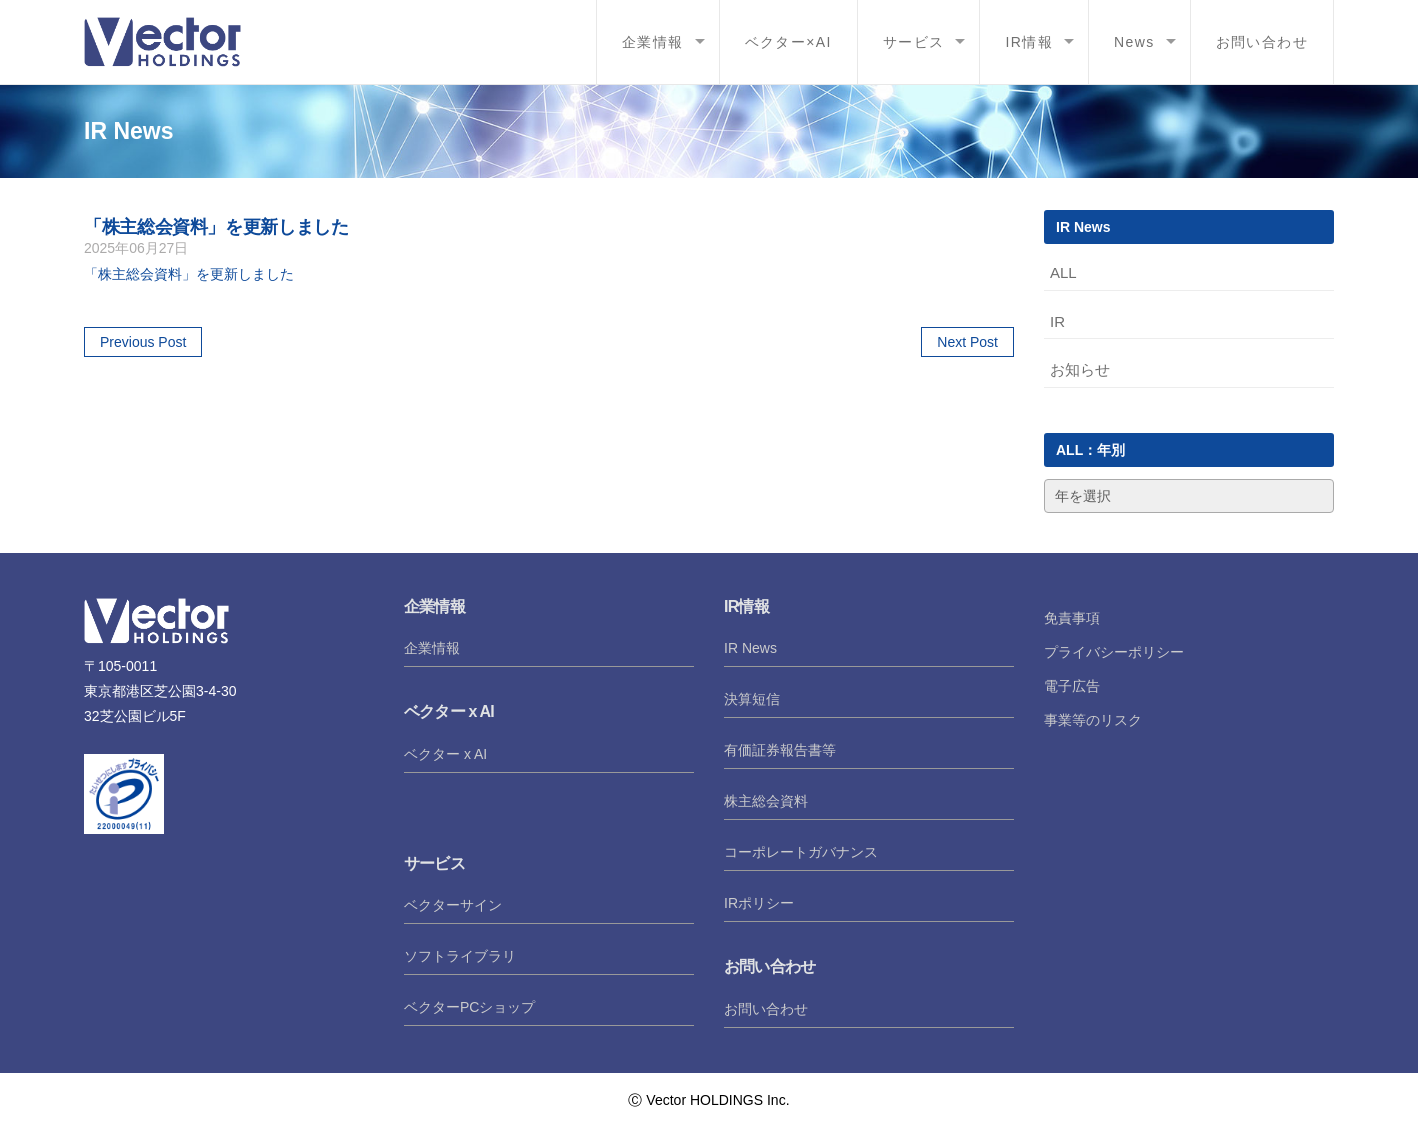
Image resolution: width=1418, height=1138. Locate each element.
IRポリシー (759, 903)
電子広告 (1072, 686)
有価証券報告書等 (780, 750)
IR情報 (1029, 42)
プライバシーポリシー (1114, 652)
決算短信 (752, 699)
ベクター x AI (445, 754)
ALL (1063, 272)
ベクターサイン (453, 905)
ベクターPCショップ (469, 1007)
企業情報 (653, 42)
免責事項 (1072, 618)
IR (1057, 321)
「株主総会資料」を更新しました (216, 227)
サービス (914, 42)
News (1134, 42)
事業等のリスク (1093, 720)
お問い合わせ (1262, 42)
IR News (750, 648)
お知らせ (1080, 369)
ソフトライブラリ (460, 956)
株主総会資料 (766, 801)
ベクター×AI (788, 42)
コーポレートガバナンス (801, 852)
